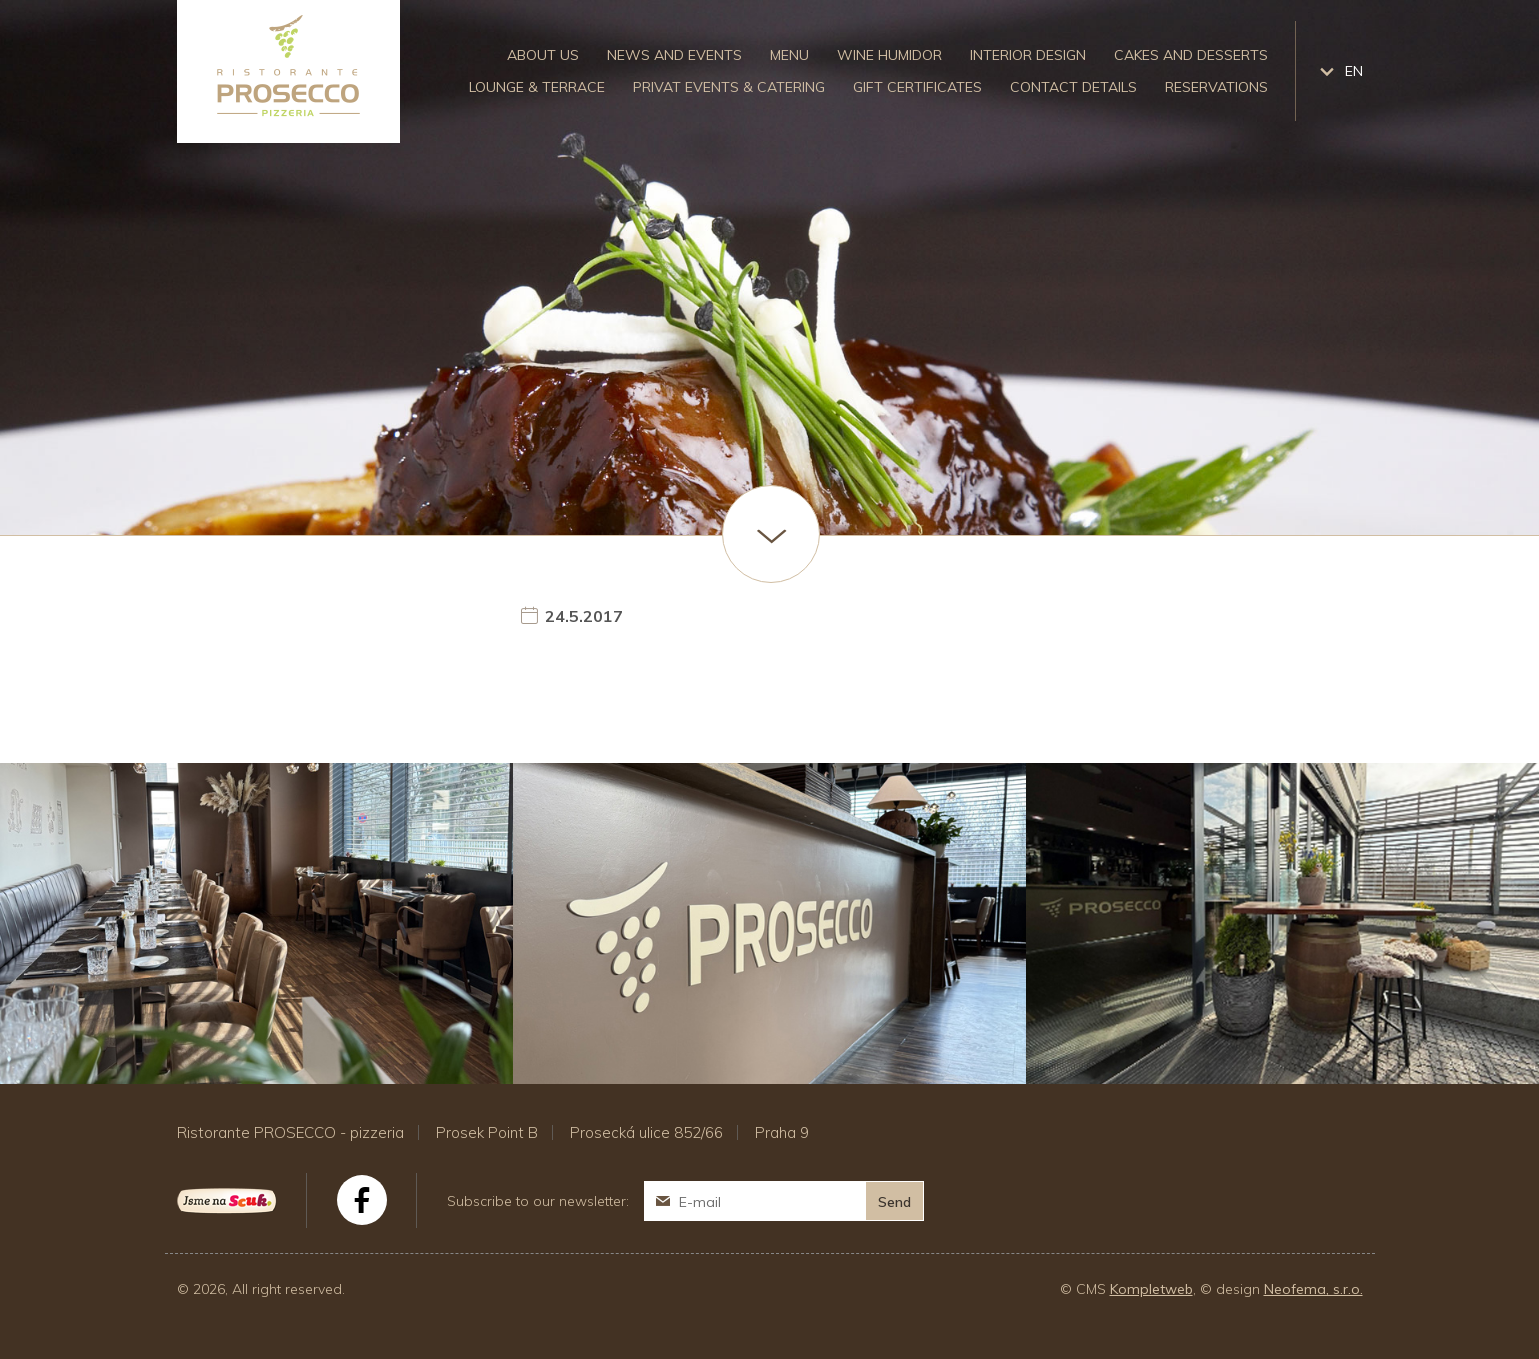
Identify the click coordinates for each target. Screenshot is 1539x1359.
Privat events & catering (729, 87)
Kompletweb (1151, 1289)
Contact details (1073, 87)
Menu (789, 55)
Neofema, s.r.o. (1313, 1289)
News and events (674, 55)
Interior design (1028, 55)
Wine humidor (889, 55)
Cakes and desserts (1191, 55)
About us (543, 55)
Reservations (1216, 87)
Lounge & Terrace (537, 87)
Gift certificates (917, 87)
